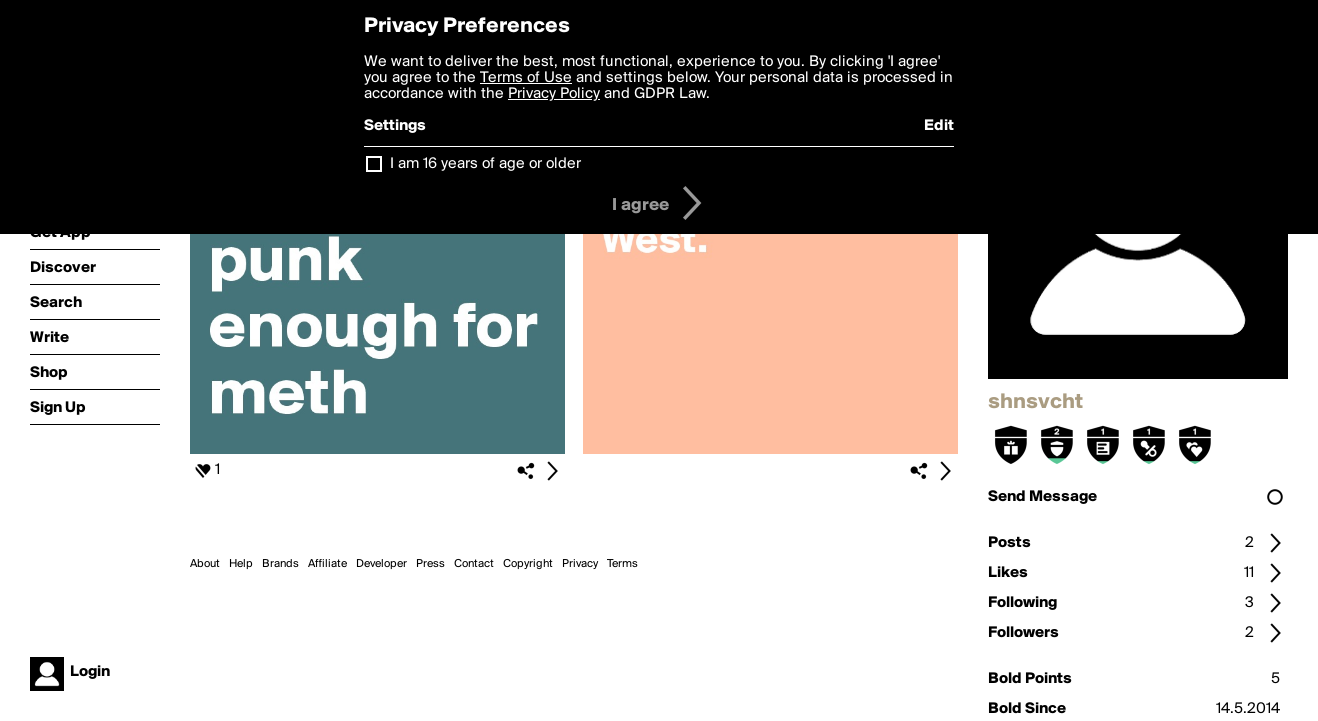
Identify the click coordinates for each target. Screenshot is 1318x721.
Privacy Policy (554, 94)
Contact (474, 564)
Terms (622, 564)
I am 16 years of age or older (485, 164)
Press (430, 564)
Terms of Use (526, 78)
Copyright (528, 564)
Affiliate (327, 564)
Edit (939, 126)
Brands (280, 564)
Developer (381, 564)
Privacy (580, 564)
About (205, 564)
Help (241, 564)
